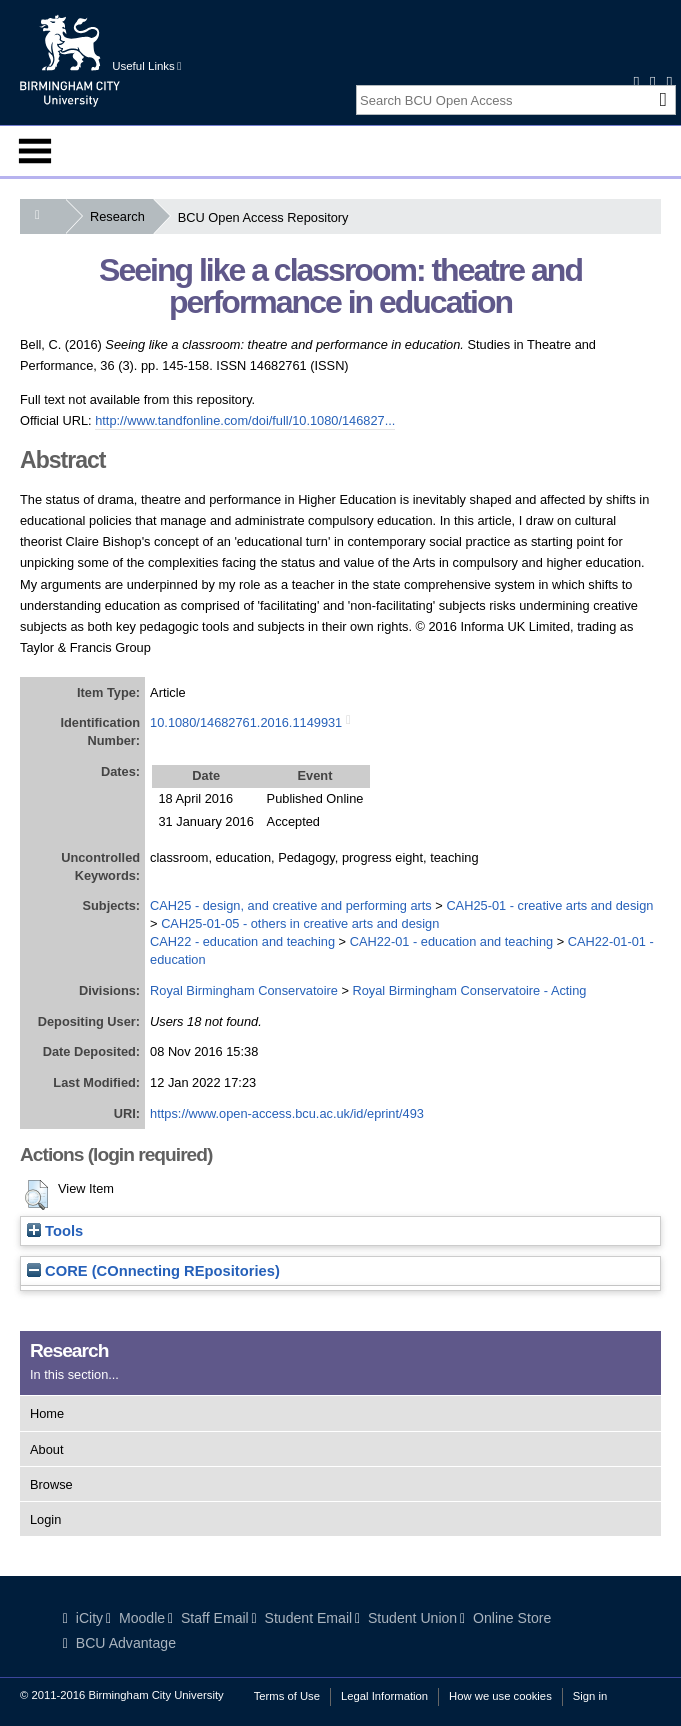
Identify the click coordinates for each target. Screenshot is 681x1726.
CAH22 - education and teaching (242, 941)
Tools (55, 1231)
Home (47, 1413)
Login (45, 1519)
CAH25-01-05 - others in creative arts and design (300, 923)
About (46, 1449)
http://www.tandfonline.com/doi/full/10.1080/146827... (245, 420)
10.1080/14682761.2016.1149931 (246, 722)
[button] (36, 1195)
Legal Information (384, 1696)
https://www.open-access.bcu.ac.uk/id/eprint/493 (287, 1113)
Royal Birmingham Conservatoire (244, 990)
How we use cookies (500, 1696)
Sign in (590, 1696)
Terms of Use (287, 1696)
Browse (51, 1484)
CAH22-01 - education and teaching (451, 941)
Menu (35, 151)
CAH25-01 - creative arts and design (549, 905)
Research (121, 216)
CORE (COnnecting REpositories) (153, 1271)
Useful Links (146, 66)
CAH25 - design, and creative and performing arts (291, 905)
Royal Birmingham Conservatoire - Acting (469, 990)
